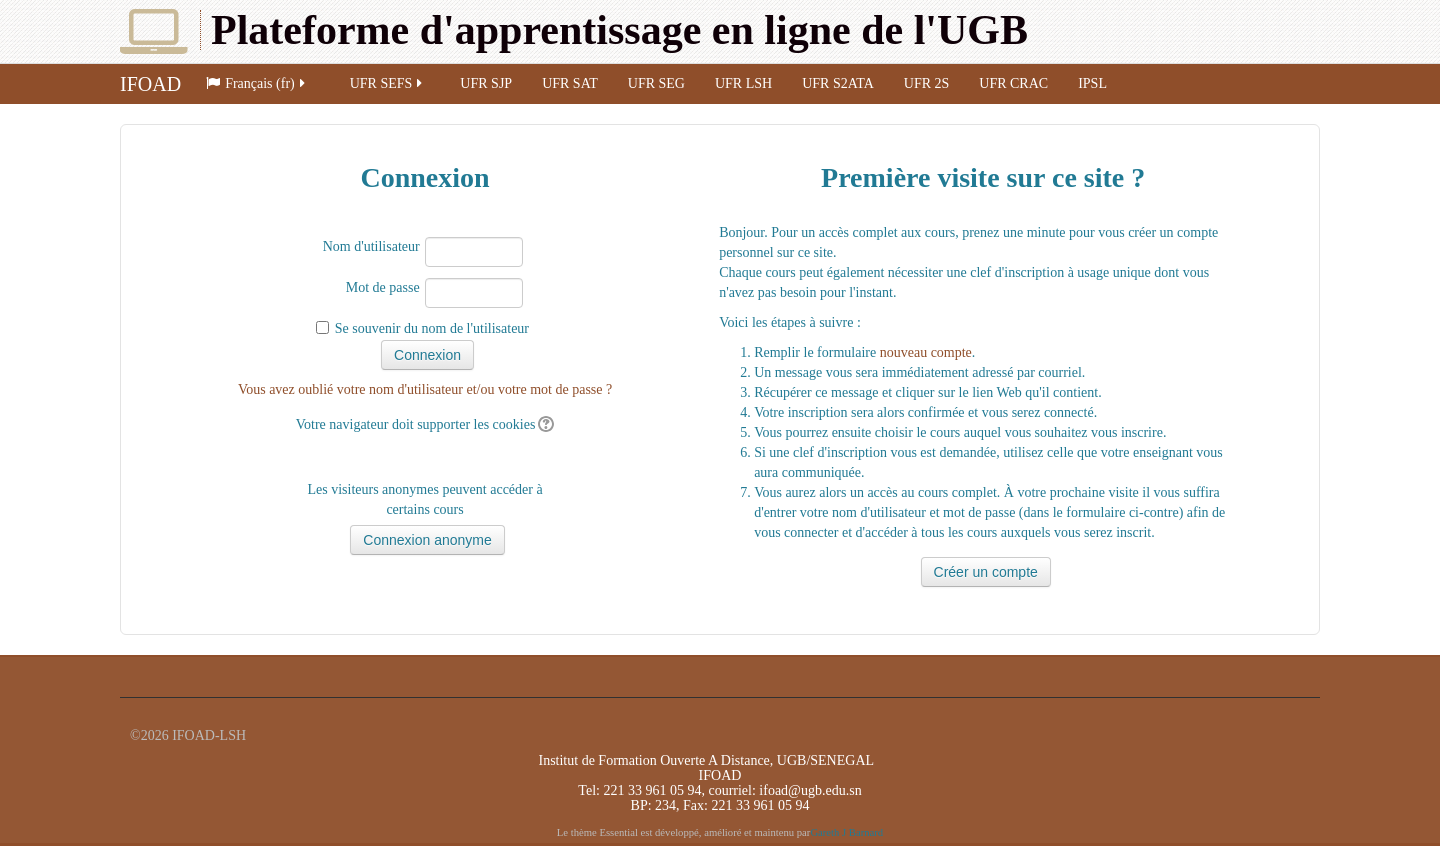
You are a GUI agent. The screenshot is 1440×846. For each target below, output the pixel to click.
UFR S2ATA (838, 83)
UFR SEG (656, 83)
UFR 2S (927, 83)
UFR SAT (570, 83)
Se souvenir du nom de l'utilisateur (432, 328)
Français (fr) (257, 83)
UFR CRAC (1013, 83)
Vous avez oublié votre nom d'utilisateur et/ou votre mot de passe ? (425, 389)
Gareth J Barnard (846, 832)
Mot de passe (383, 287)
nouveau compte (926, 352)
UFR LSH (743, 83)
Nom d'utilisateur (371, 246)
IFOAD (150, 84)
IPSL (1092, 83)
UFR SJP (486, 83)
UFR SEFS (388, 83)
